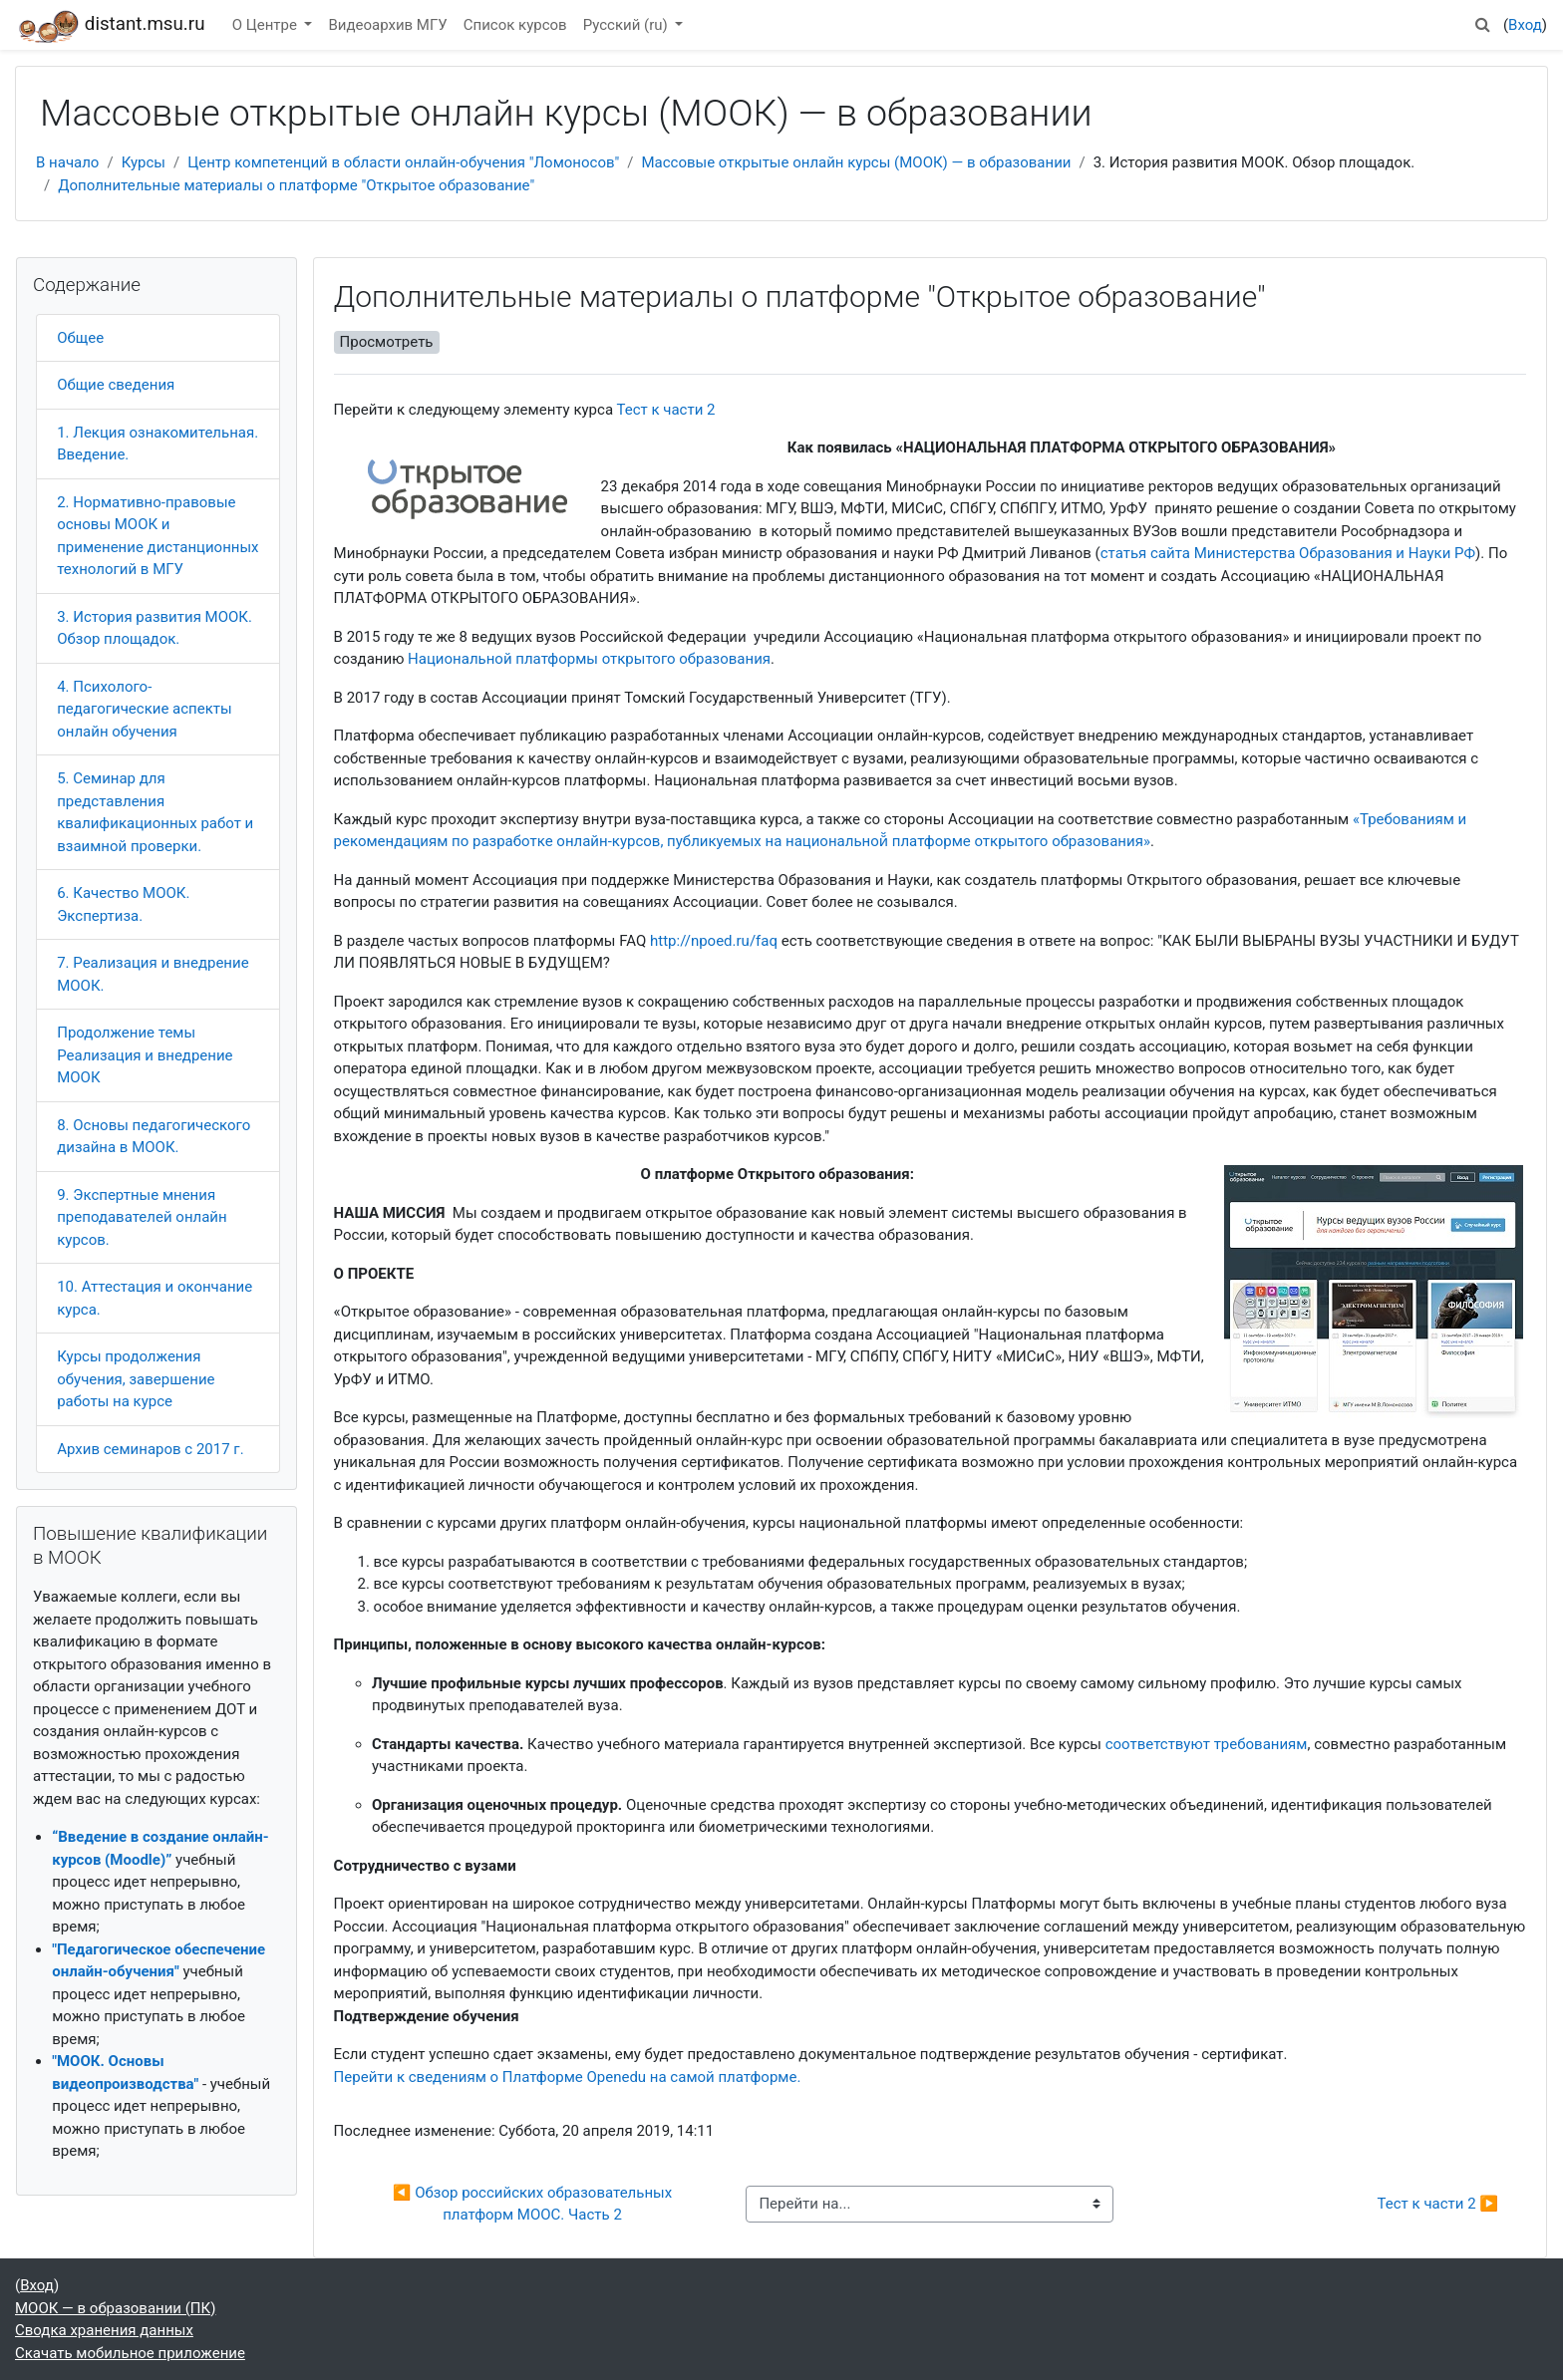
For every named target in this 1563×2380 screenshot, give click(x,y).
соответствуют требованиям (1206, 1744)
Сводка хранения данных (104, 2330)
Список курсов (515, 25)
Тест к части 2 (665, 410)
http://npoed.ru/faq (714, 941)
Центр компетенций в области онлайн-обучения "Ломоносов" (403, 162)
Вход (1525, 25)
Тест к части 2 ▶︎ (1438, 2204)
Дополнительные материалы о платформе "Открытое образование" (296, 185)
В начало (67, 162)
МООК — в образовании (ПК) (115, 2308)
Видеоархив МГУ (387, 25)
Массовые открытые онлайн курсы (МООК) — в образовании (856, 162)
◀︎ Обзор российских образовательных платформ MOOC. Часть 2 (534, 2204)
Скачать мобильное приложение (130, 2353)
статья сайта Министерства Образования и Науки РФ (1287, 553)
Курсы (143, 162)
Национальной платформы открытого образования (589, 659)
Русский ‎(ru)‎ (627, 25)
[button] (1483, 25)
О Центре (266, 25)
